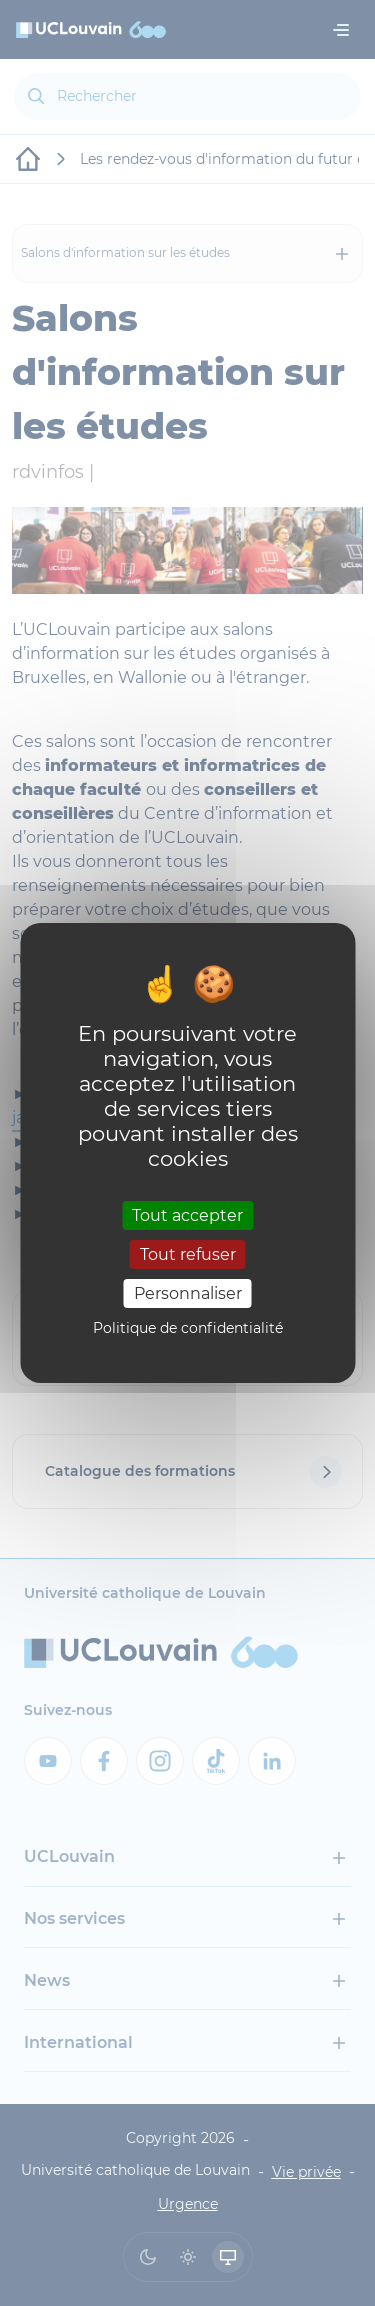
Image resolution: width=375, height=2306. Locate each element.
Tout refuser (188, 1254)
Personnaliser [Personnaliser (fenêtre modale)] (188, 1293)
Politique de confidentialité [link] (188, 1328)
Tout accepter (187, 1214)
